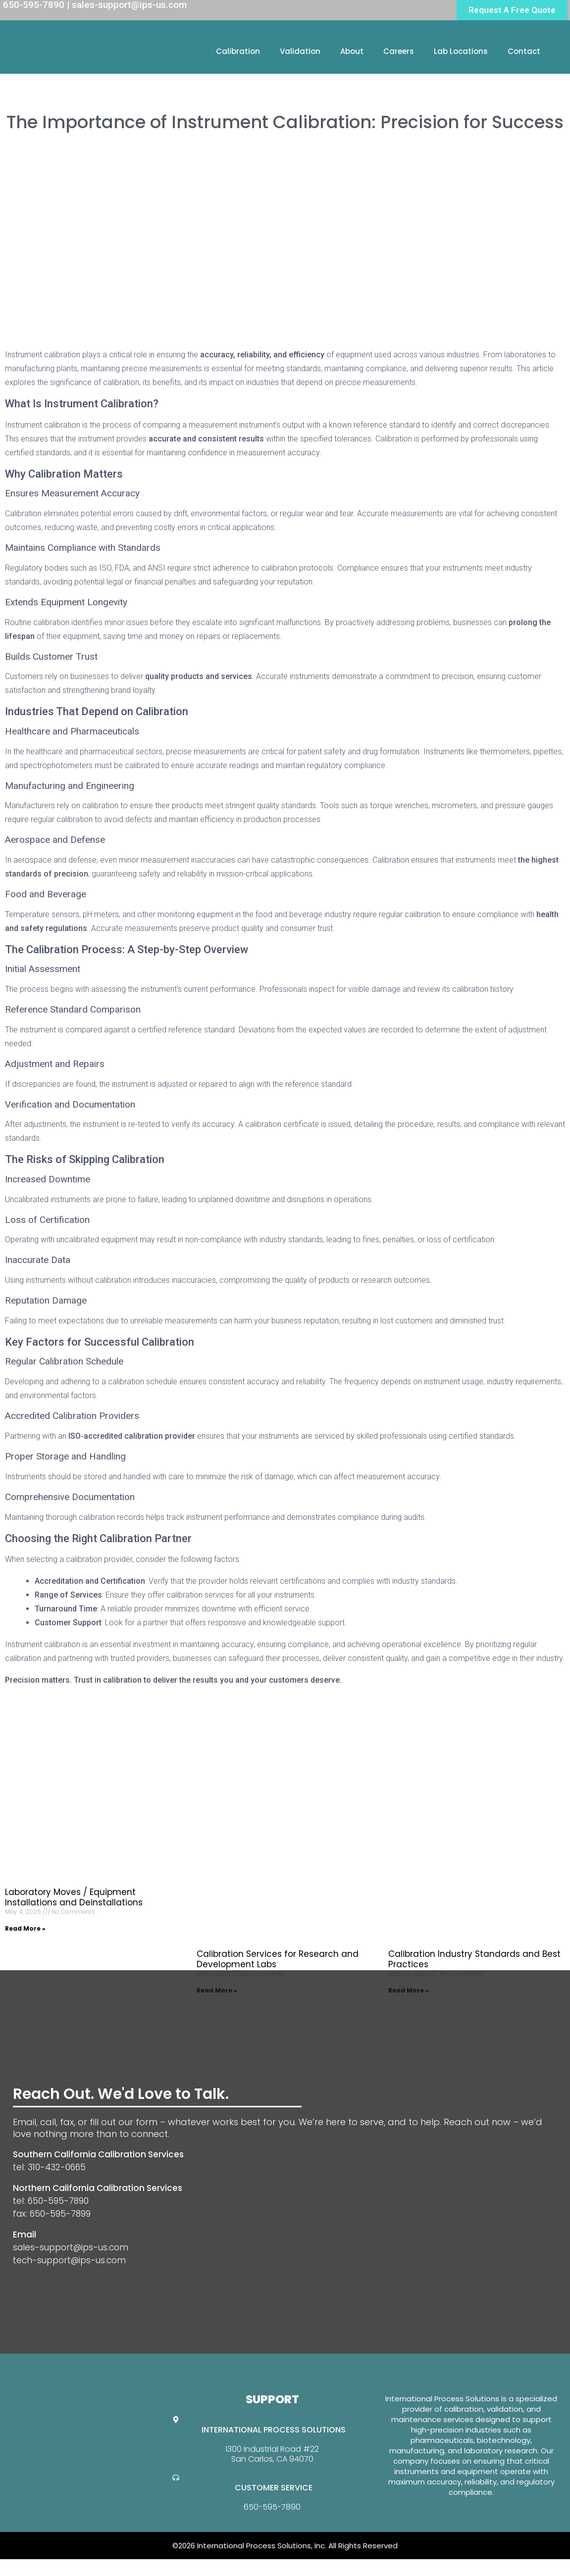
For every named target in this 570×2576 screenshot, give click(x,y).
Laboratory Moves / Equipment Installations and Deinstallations (74, 1897)
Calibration (238, 51)
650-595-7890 (272, 2507)
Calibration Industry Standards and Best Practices (474, 1959)
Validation (300, 51)
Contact (524, 51)
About (351, 51)
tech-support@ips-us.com (69, 2260)
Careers (398, 51)
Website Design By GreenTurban (68, 2566)
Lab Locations (461, 51)
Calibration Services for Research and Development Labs (278, 1959)
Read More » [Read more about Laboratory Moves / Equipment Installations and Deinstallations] (25, 1928)
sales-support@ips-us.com (70, 2247)
